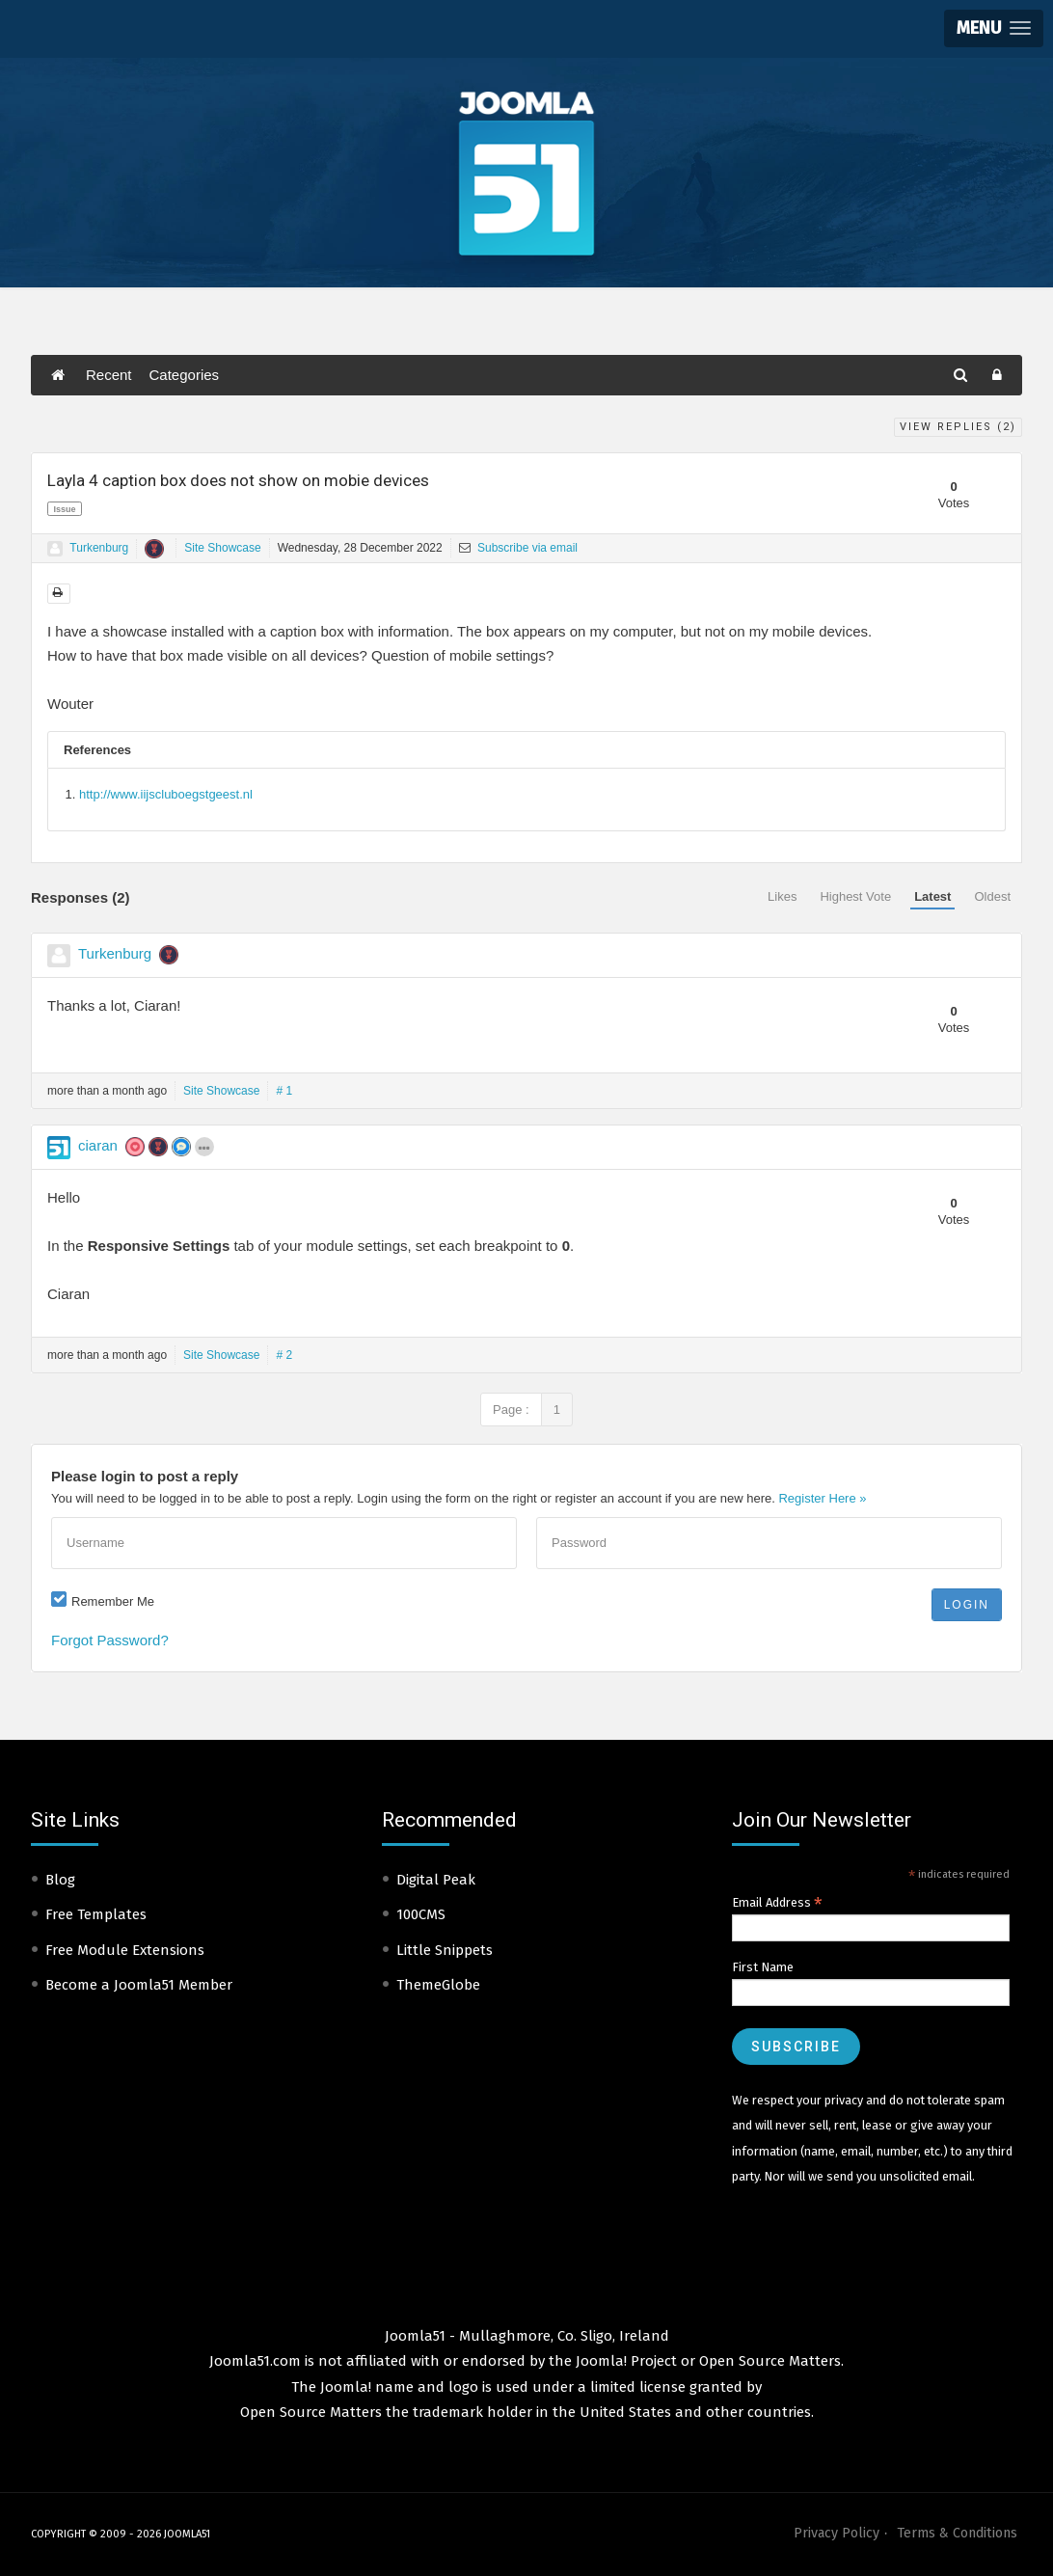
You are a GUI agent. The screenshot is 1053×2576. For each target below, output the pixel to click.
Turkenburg (98, 548)
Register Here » (822, 1498)
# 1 (284, 1091)
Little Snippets (444, 1950)
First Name (763, 1967)
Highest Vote (855, 896)
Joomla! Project (624, 2361)
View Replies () (958, 426)
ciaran (98, 1145)
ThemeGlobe (438, 1984)
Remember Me (112, 1601)
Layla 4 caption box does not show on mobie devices (238, 480)
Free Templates (96, 1914)
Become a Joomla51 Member (138, 1984)
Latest (932, 896)
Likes (782, 896)
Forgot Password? (110, 1640)
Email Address (777, 1903)
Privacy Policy (836, 2533)
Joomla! (345, 2387)
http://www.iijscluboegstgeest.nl (166, 794)
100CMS (421, 1914)
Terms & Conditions (957, 2533)
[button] (993, 28)
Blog (60, 1879)
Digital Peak (435, 1879)
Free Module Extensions (124, 1950)
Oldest (992, 896)
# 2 (284, 1355)
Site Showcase (222, 548)
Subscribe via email (518, 548)
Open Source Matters (770, 2361)
